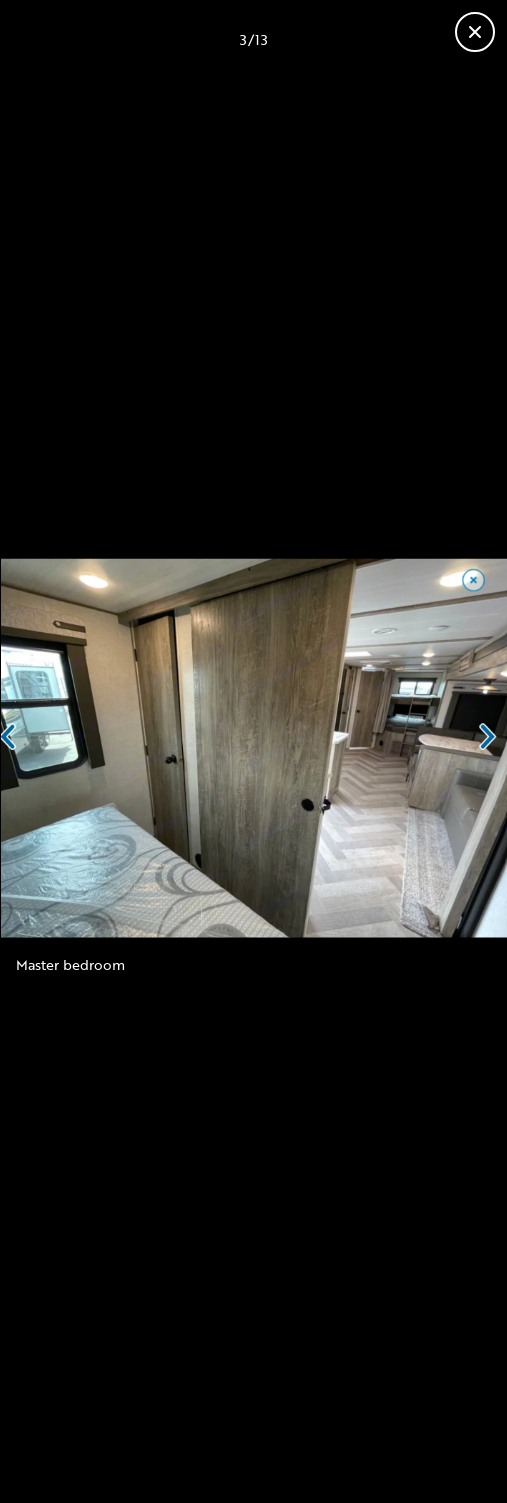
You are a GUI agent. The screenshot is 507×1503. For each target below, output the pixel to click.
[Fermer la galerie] (475, 32)
